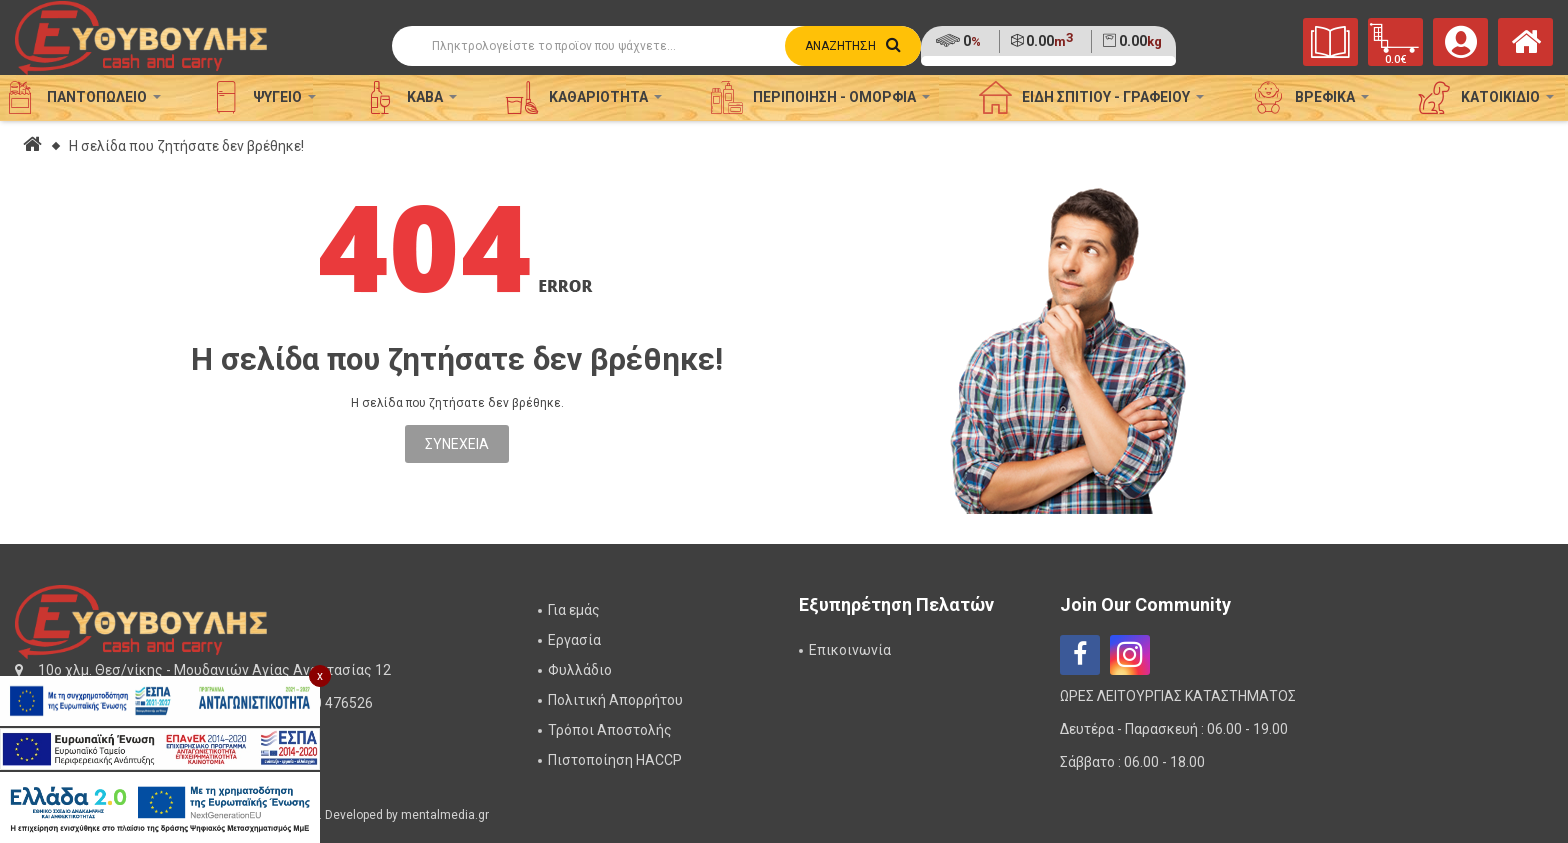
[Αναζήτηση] (656, 46)
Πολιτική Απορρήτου (615, 700)
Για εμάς (574, 610)
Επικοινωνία (850, 650)
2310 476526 (331, 703)
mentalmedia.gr (445, 815)
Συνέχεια (457, 444)
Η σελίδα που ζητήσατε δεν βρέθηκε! (186, 146)
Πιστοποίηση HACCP (615, 760)
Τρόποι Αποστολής (610, 730)
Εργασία (574, 640)
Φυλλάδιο (580, 670)
